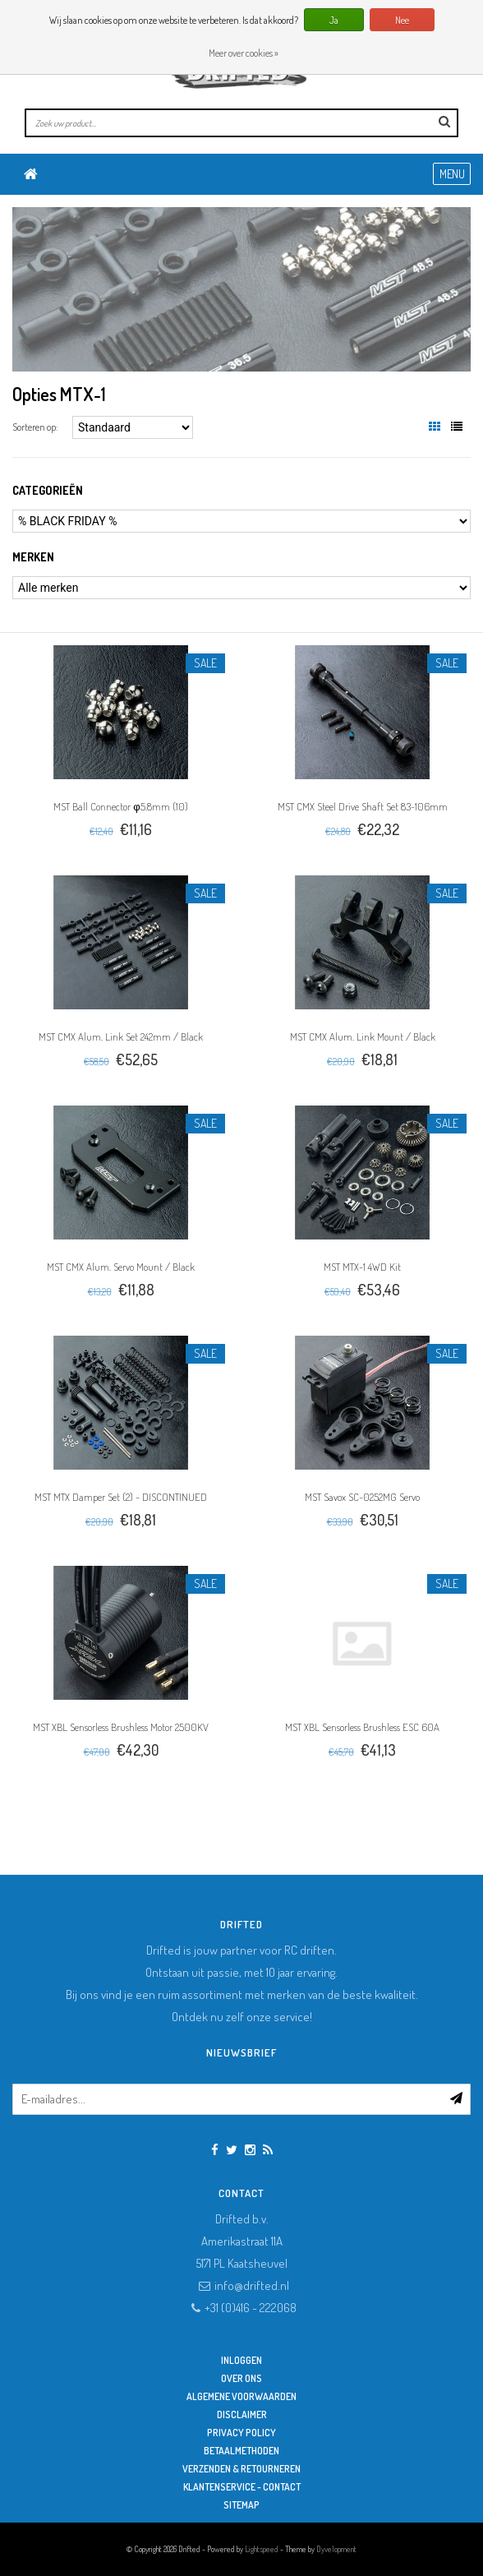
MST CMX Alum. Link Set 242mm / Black (121, 1036)
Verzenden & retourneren (241, 2469)
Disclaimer (242, 2414)
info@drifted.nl (251, 2285)
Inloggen (241, 2360)
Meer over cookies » (243, 53)
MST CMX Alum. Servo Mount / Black (121, 1266)
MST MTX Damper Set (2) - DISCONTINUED (120, 1496)
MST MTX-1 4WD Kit (362, 1266)
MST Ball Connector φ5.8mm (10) (120, 806)
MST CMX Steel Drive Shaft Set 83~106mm (363, 806)
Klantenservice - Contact (242, 2487)
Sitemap (241, 2505)
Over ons (241, 2378)
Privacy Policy (241, 2432)
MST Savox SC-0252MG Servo (362, 1496)
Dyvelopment (336, 2549)
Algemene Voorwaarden (241, 2396)
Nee (402, 20)
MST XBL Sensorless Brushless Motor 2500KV (121, 1726)
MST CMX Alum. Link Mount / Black (362, 1036)
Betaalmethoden (241, 2450)
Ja (333, 20)
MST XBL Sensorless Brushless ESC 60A (362, 1726)
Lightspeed (261, 2549)
